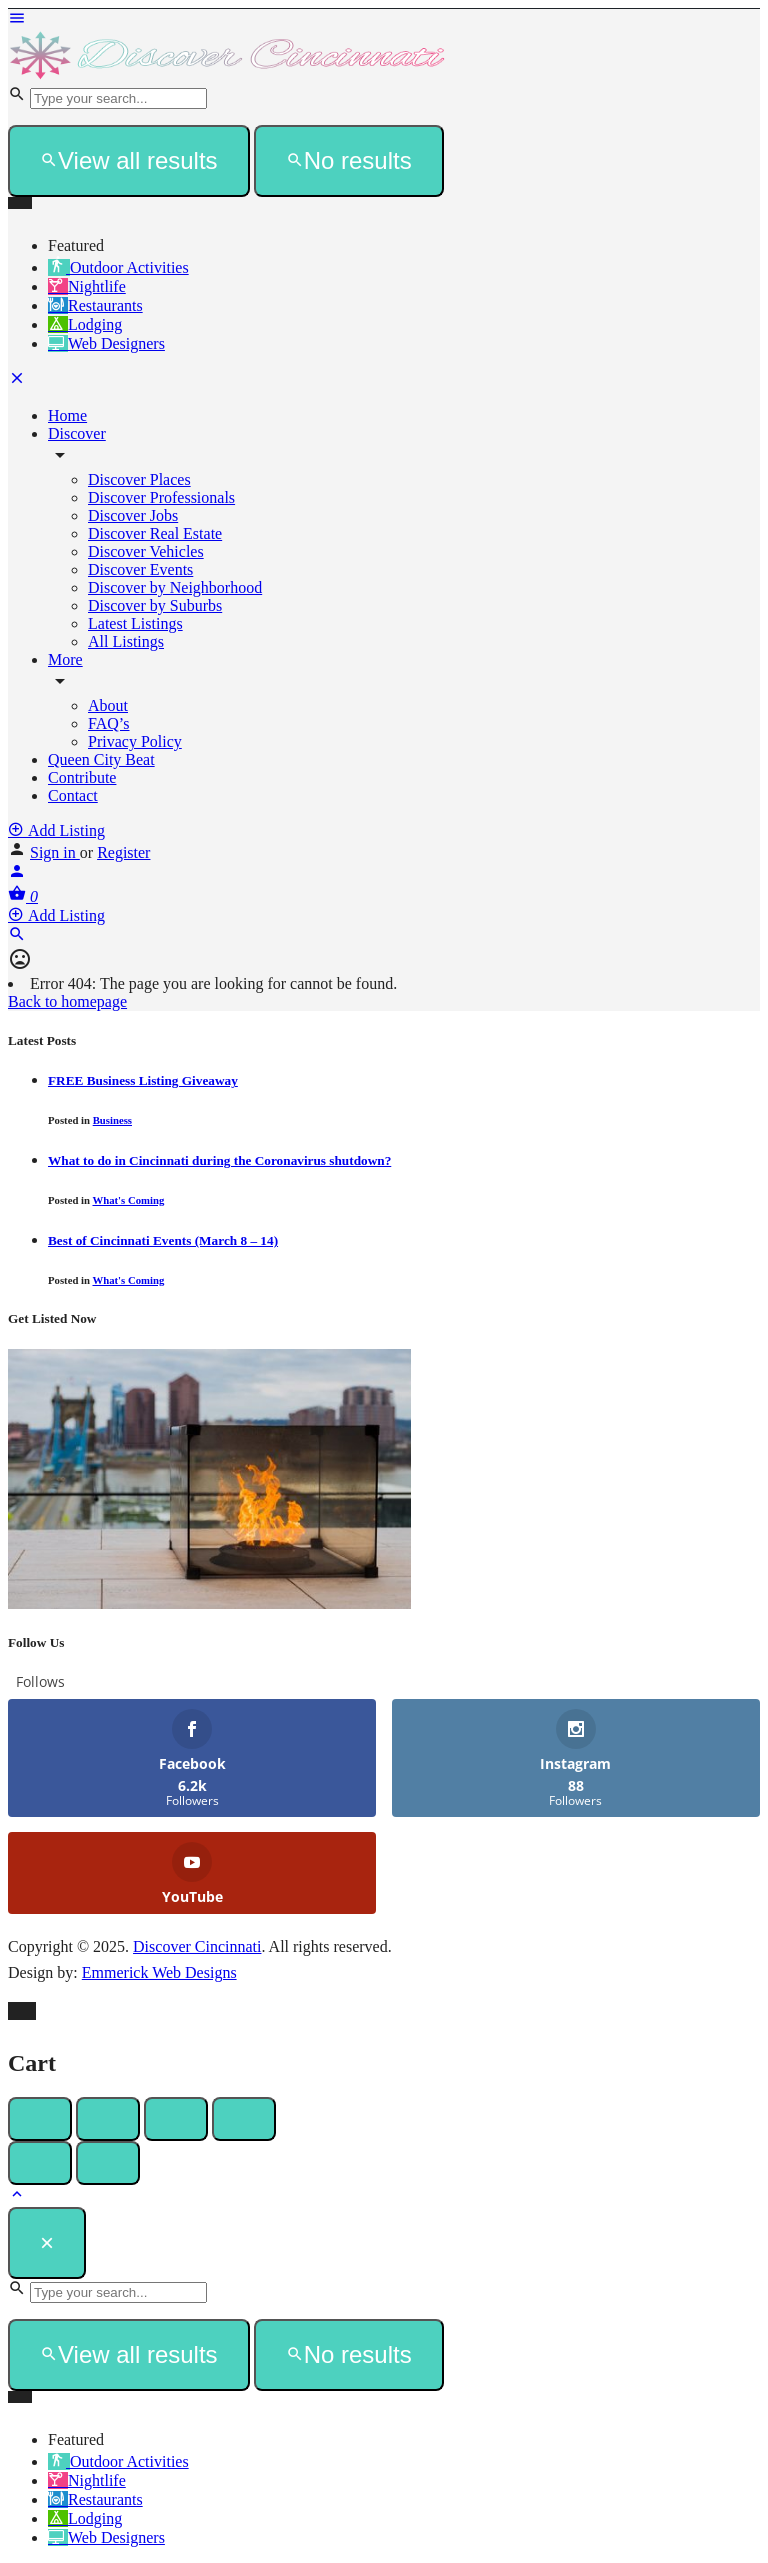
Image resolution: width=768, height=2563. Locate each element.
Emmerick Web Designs (159, 1972)
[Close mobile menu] (17, 381)
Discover (77, 433)
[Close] (47, 2243)
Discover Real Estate (155, 533)
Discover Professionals (161, 497)
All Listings (126, 641)
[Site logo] (228, 75)
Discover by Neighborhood (175, 587)
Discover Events (140, 569)
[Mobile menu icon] (384, 20)
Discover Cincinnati (197, 1946)
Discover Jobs (133, 515)
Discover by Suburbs (155, 605)
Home (67, 415)
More (65, 659)
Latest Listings (135, 623)
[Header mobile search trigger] (17, 937)
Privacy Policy (135, 741)
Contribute (82, 777)
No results (349, 160)
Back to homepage (67, 1001)
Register (123, 852)
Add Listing (56, 830)
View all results (129, 160)
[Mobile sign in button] (17, 874)
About (108, 705)
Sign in (55, 852)
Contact (73, 795)
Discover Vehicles (146, 551)
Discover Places (139, 479)
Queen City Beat (101, 759)
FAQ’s (109, 723)
